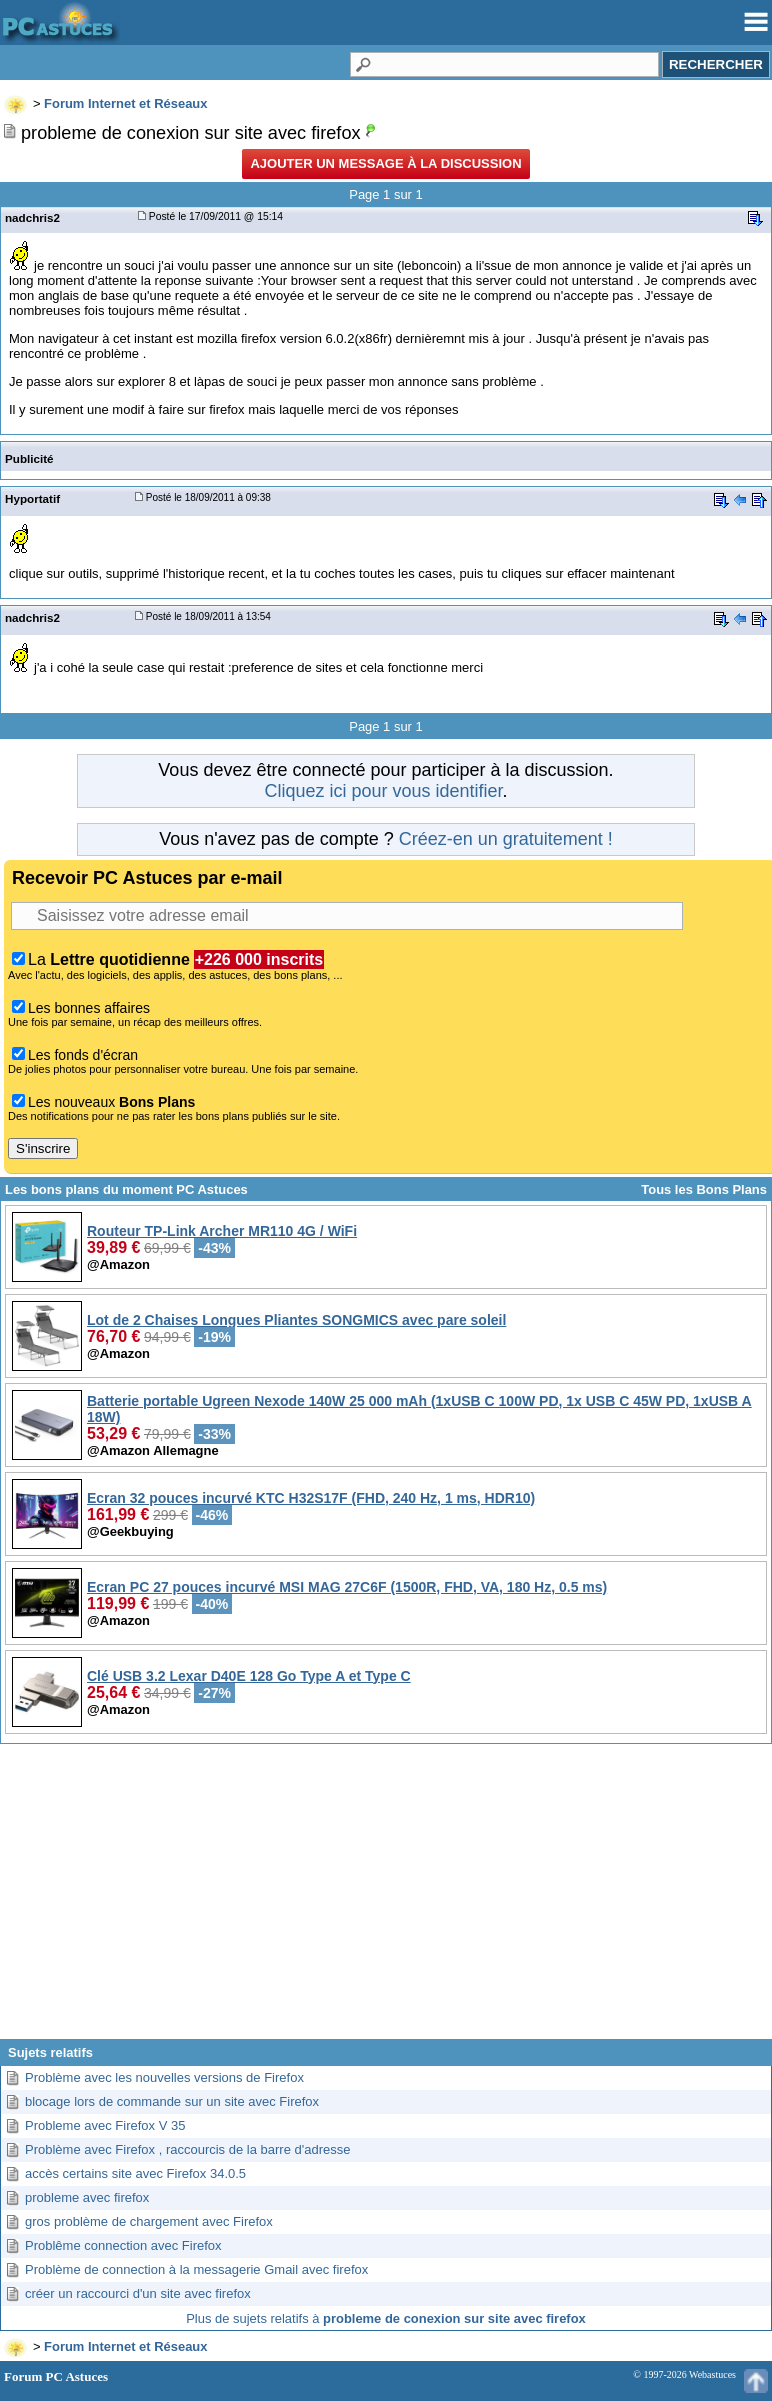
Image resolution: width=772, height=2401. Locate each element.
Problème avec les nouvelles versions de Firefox (164, 2077)
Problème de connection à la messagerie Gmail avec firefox (196, 2269)
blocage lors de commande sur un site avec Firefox (172, 2101)
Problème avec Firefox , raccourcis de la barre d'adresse (187, 2149)
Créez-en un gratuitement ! (506, 839)
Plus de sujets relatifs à (386, 2318)
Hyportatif (32, 498)
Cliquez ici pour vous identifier (383, 791)
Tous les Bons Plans (704, 1189)
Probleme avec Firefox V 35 (105, 2125)
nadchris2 (32, 217)
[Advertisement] (386, 1899)
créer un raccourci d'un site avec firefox (138, 2293)
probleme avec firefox (87, 2197)
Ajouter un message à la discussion (385, 163)
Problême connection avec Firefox (123, 2245)
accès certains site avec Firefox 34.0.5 (135, 2173)
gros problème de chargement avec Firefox (149, 2221)
